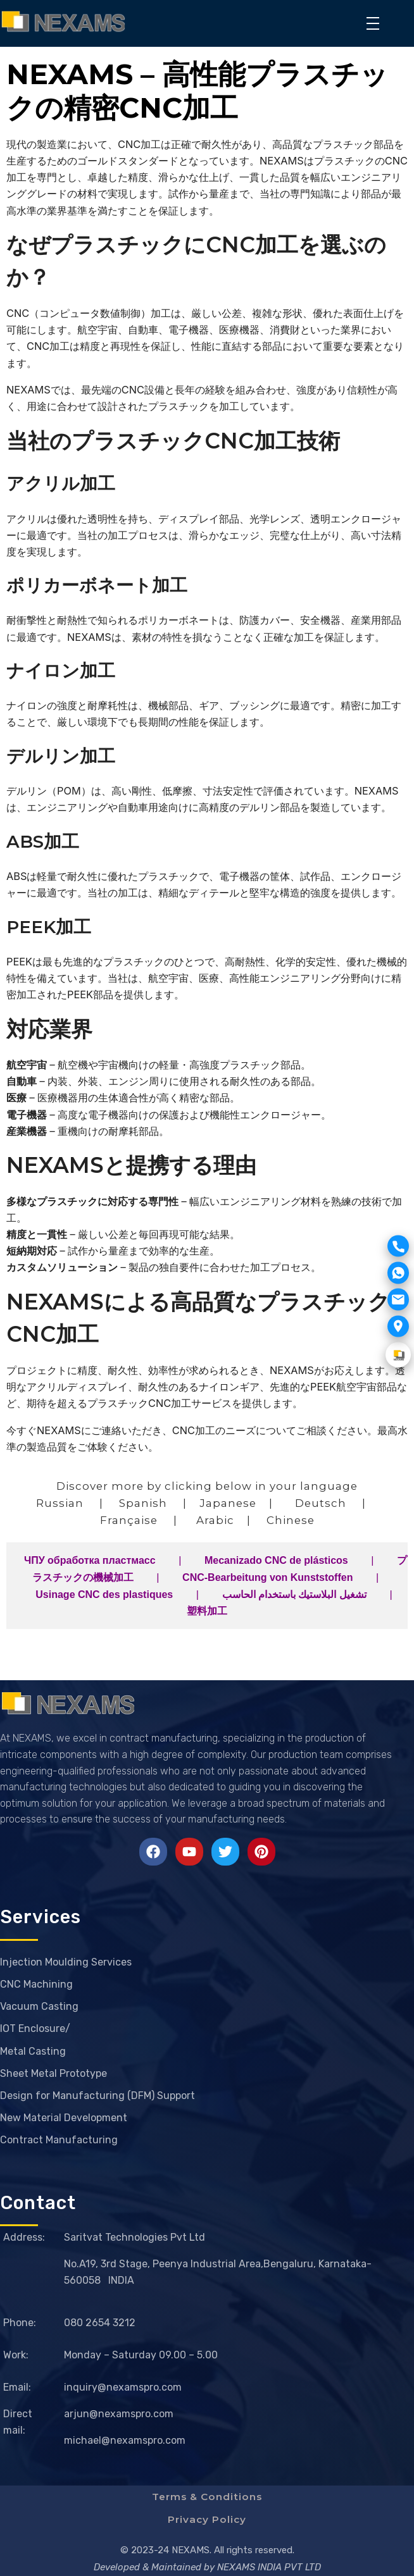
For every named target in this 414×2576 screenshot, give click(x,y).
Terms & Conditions (207, 2497)
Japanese (227, 1503)
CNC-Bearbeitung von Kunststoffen (267, 1577)
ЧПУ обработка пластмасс (90, 1560)
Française (129, 1520)
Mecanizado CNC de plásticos (276, 1560)
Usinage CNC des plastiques (104, 1594)
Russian (60, 1503)
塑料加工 (207, 1611)
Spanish (143, 1503)
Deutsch (320, 1503)
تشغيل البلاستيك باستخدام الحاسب (294, 1594)
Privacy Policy (207, 2519)
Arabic (215, 1520)
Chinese (291, 1520)
